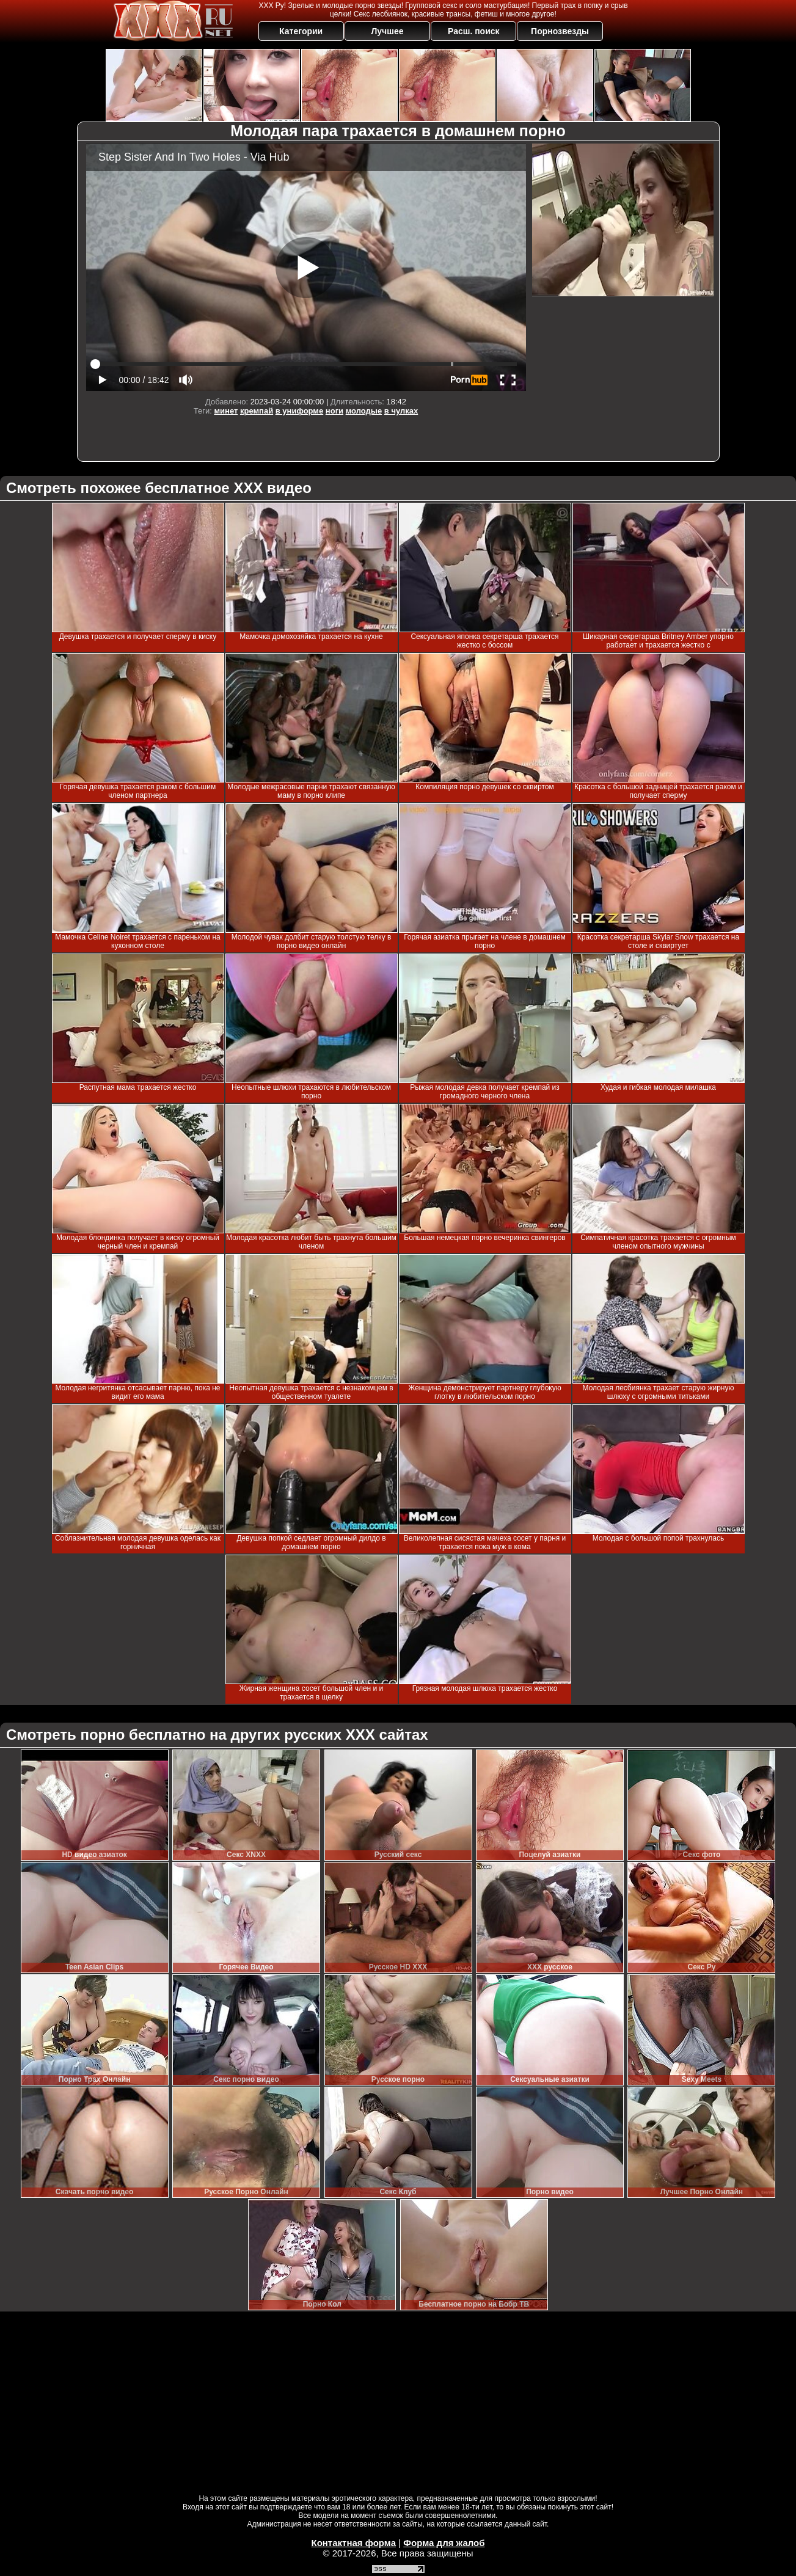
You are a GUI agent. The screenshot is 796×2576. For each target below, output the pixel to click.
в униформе (299, 410)
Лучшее (387, 31)
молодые (364, 410)
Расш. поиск (474, 31)
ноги (334, 410)
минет (226, 410)
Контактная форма (353, 2543)
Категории (301, 31)
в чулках (401, 410)
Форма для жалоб (443, 2543)
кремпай (256, 410)
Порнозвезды (560, 31)
